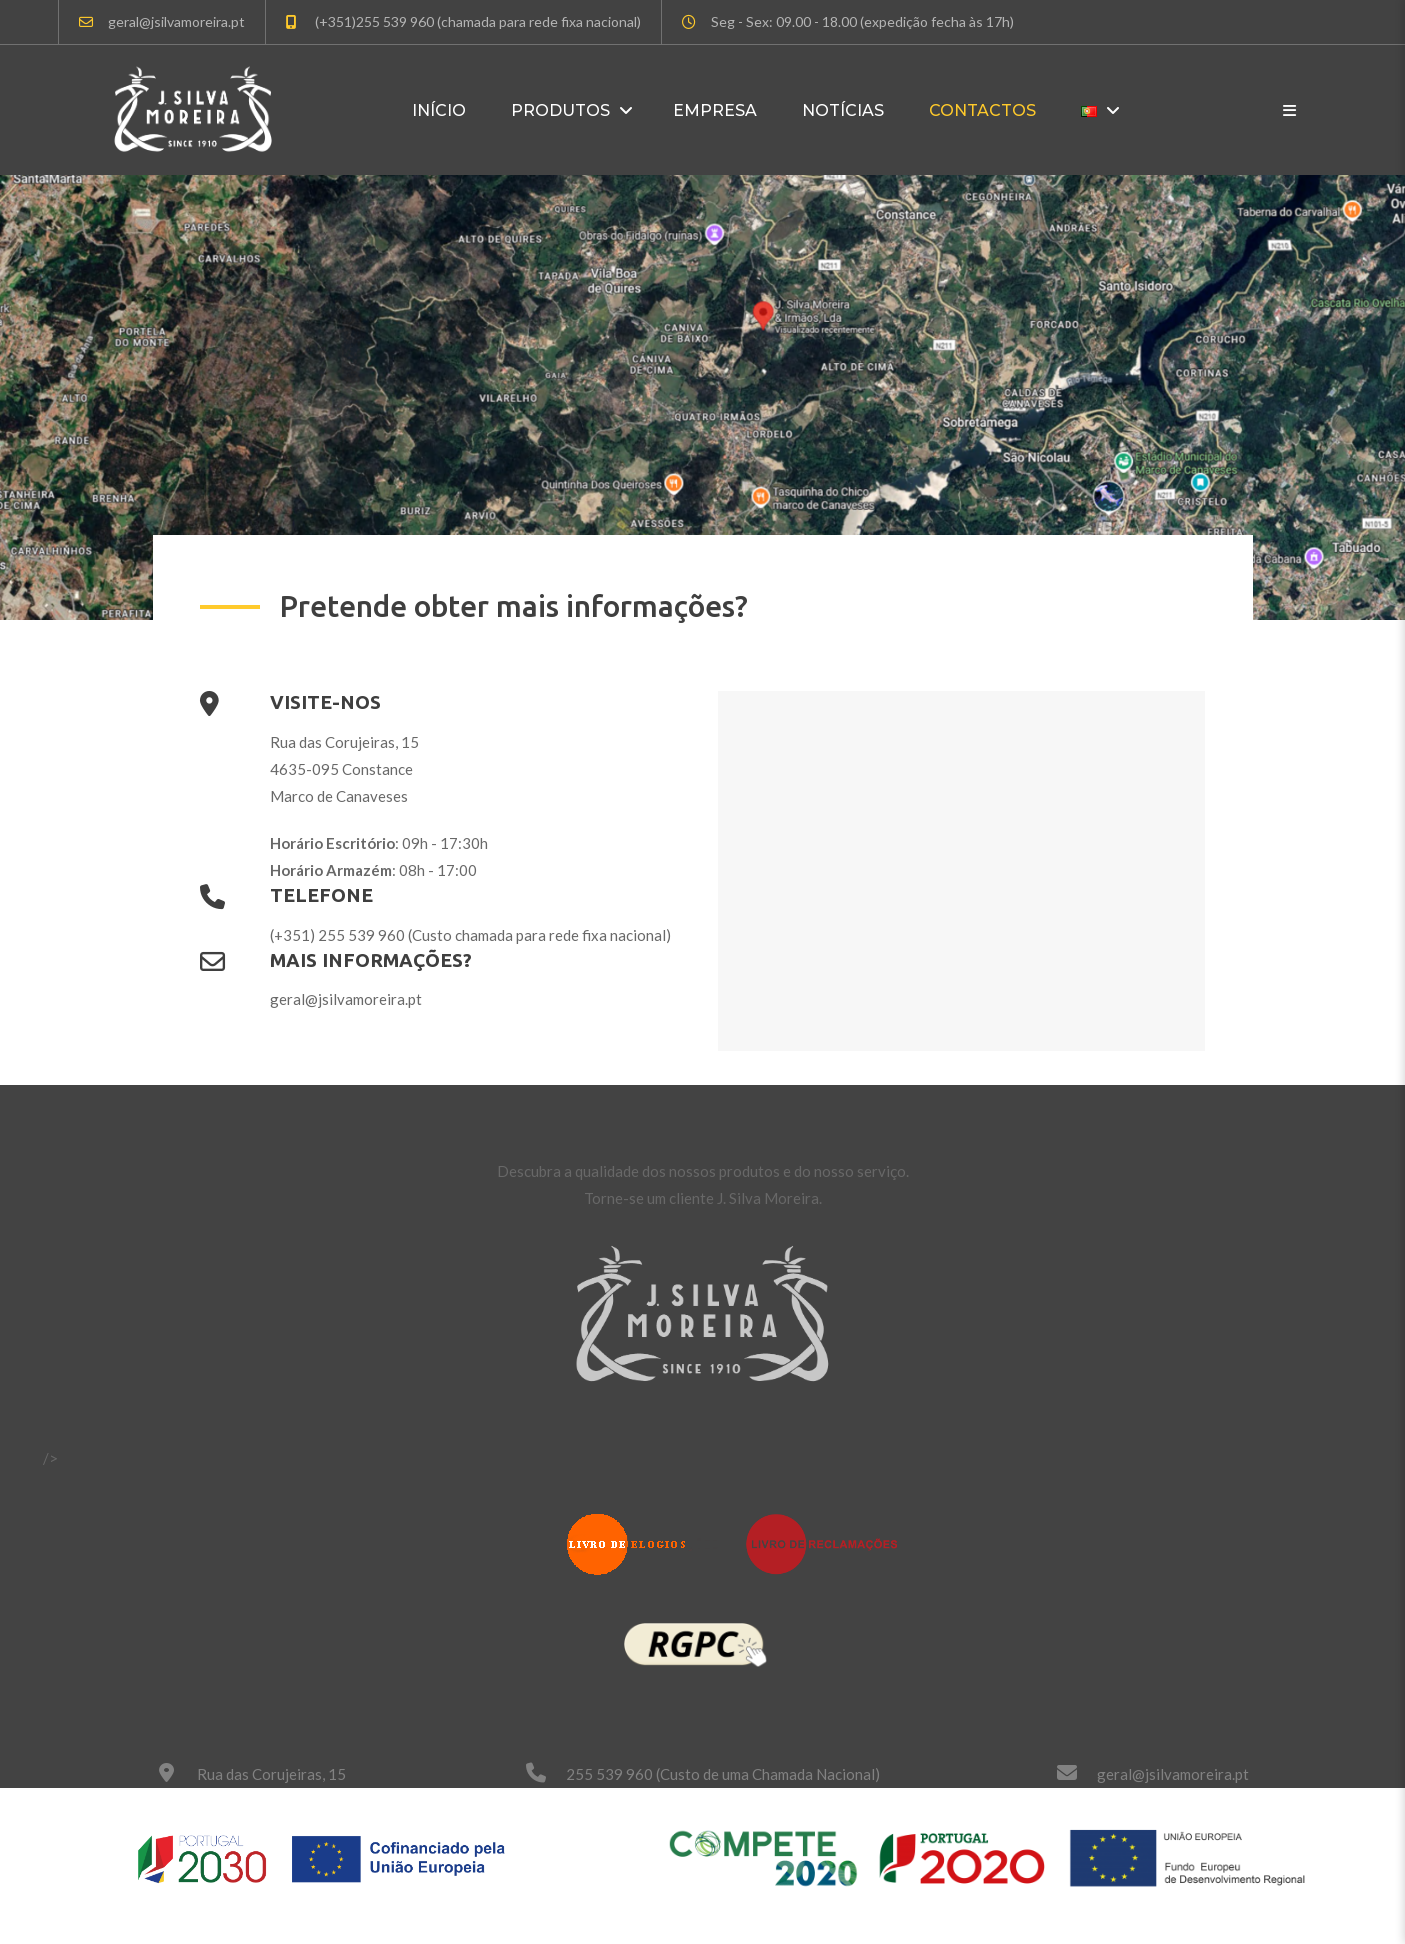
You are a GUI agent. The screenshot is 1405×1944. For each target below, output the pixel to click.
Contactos (982, 110)
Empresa (715, 110)
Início (439, 110)
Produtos (560, 110)
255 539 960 (609, 1774)
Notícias (843, 110)
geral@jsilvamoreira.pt (1173, 1774)
